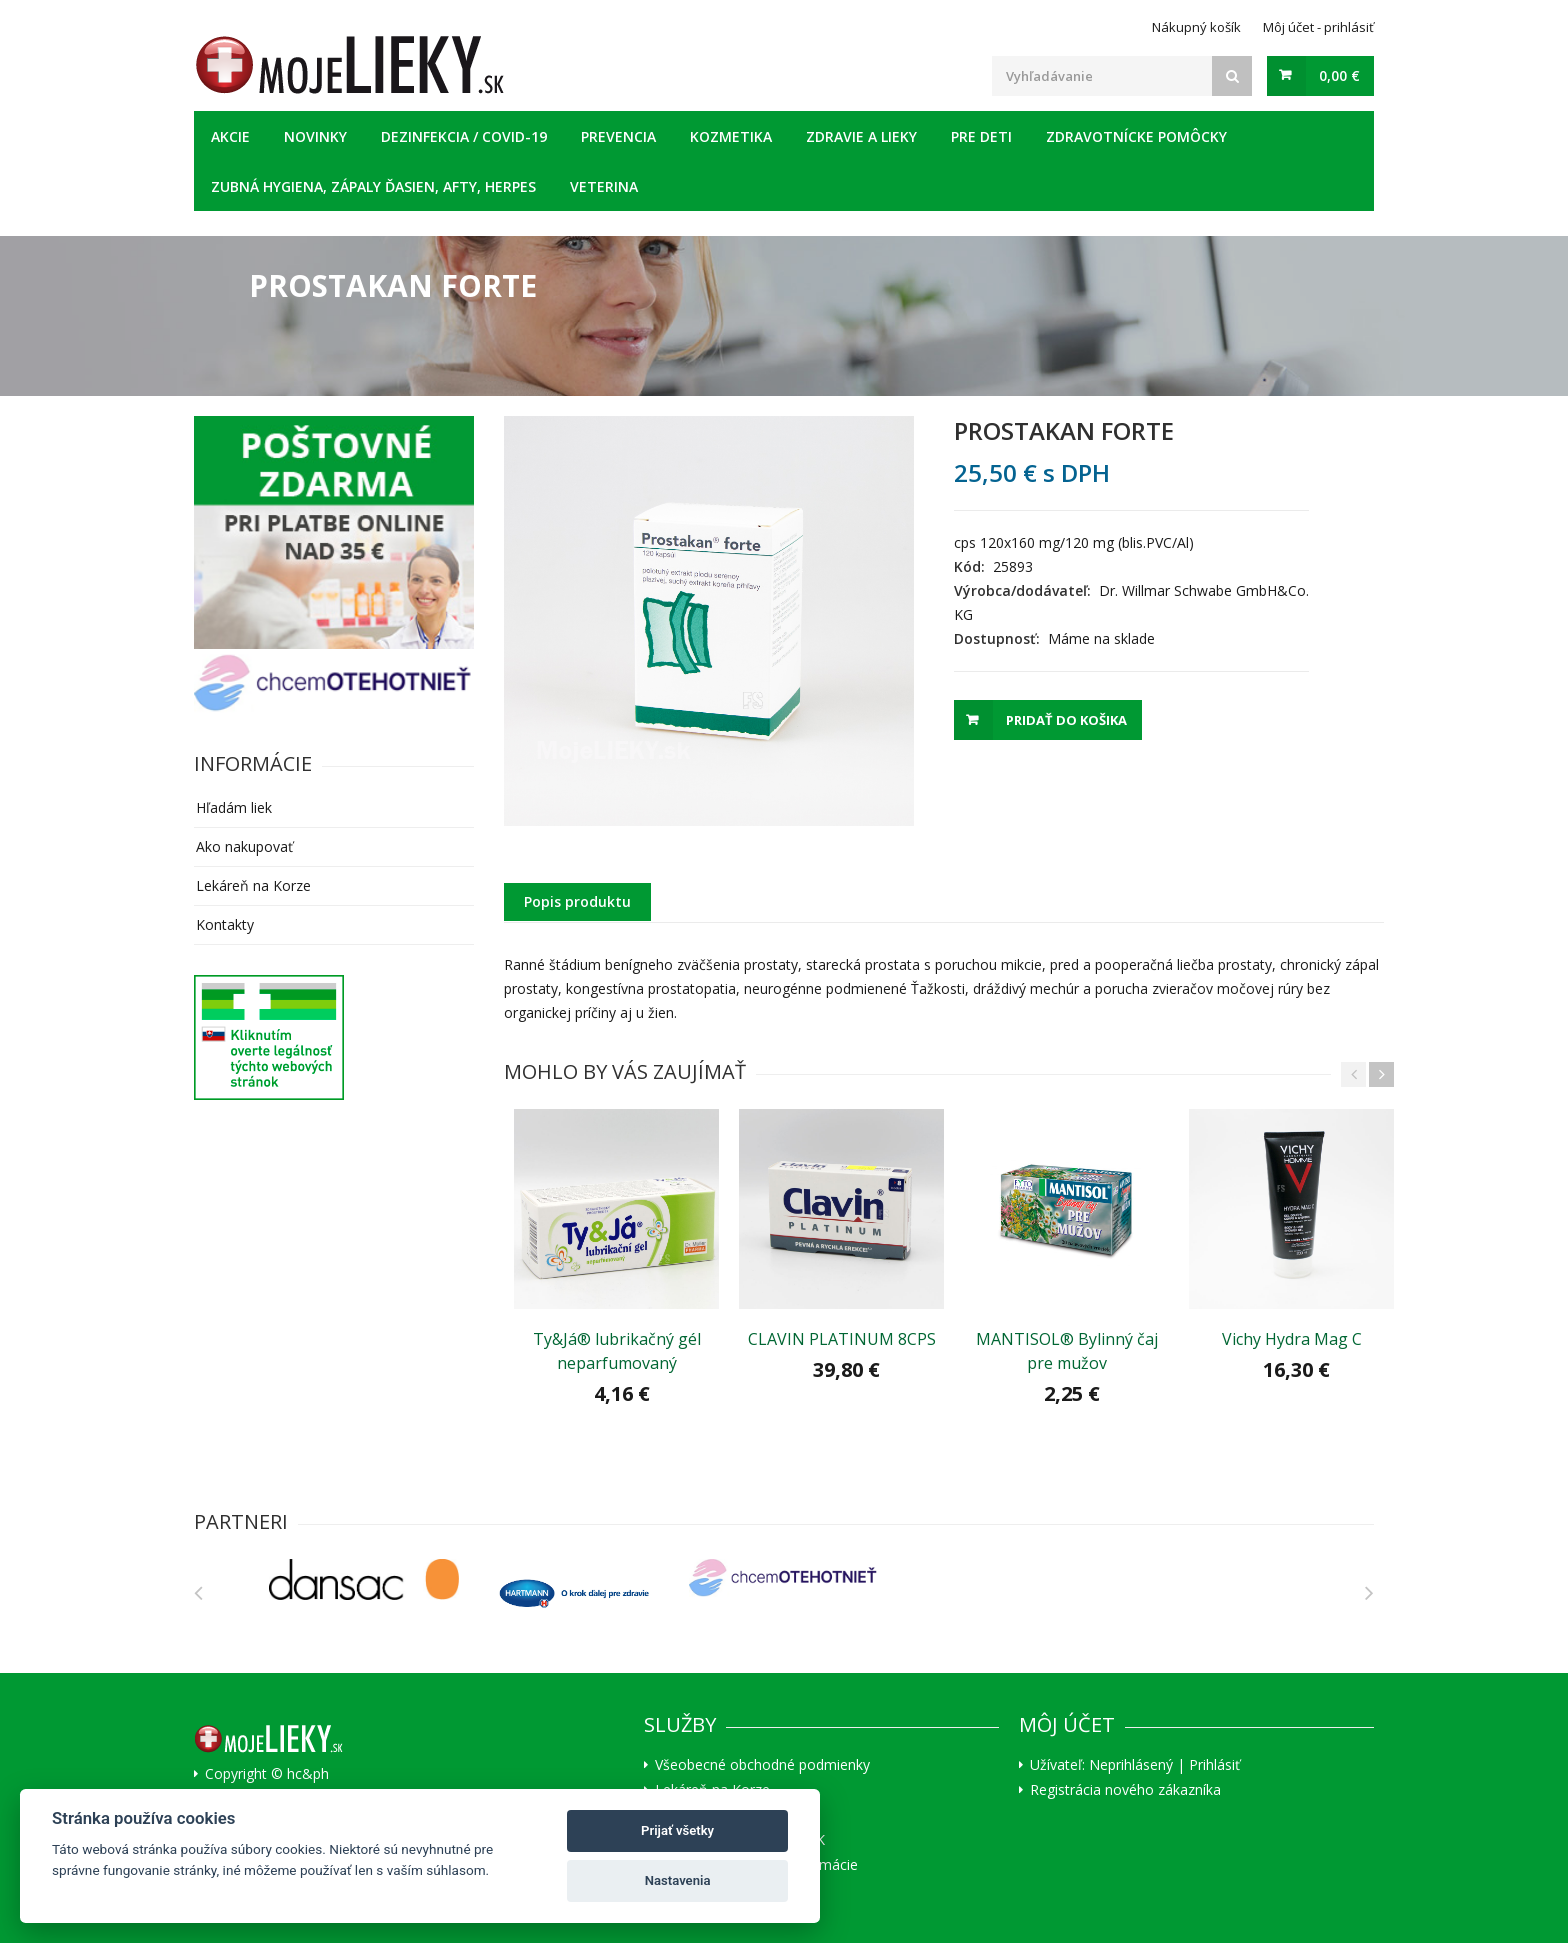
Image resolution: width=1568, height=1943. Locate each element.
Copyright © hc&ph (267, 1773)
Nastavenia (678, 1880)
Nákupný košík (1196, 27)
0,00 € (1339, 75)
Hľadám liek (234, 807)
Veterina (604, 186)
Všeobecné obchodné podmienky (762, 1764)
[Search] (1232, 76)
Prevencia (618, 136)
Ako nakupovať (244, 846)
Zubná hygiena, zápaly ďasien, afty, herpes (373, 186)
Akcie (230, 136)
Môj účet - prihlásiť (1318, 27)
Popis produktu (577, 901)
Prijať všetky (677, 1830)
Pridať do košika (1066, 720)
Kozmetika (731, 136)
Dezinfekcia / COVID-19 (464, 136)
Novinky (315, 136)
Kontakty (225, 924)
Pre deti (981, 136)
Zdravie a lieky (861, 136)
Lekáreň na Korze (253, 885)
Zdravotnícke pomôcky (1136, 136)
